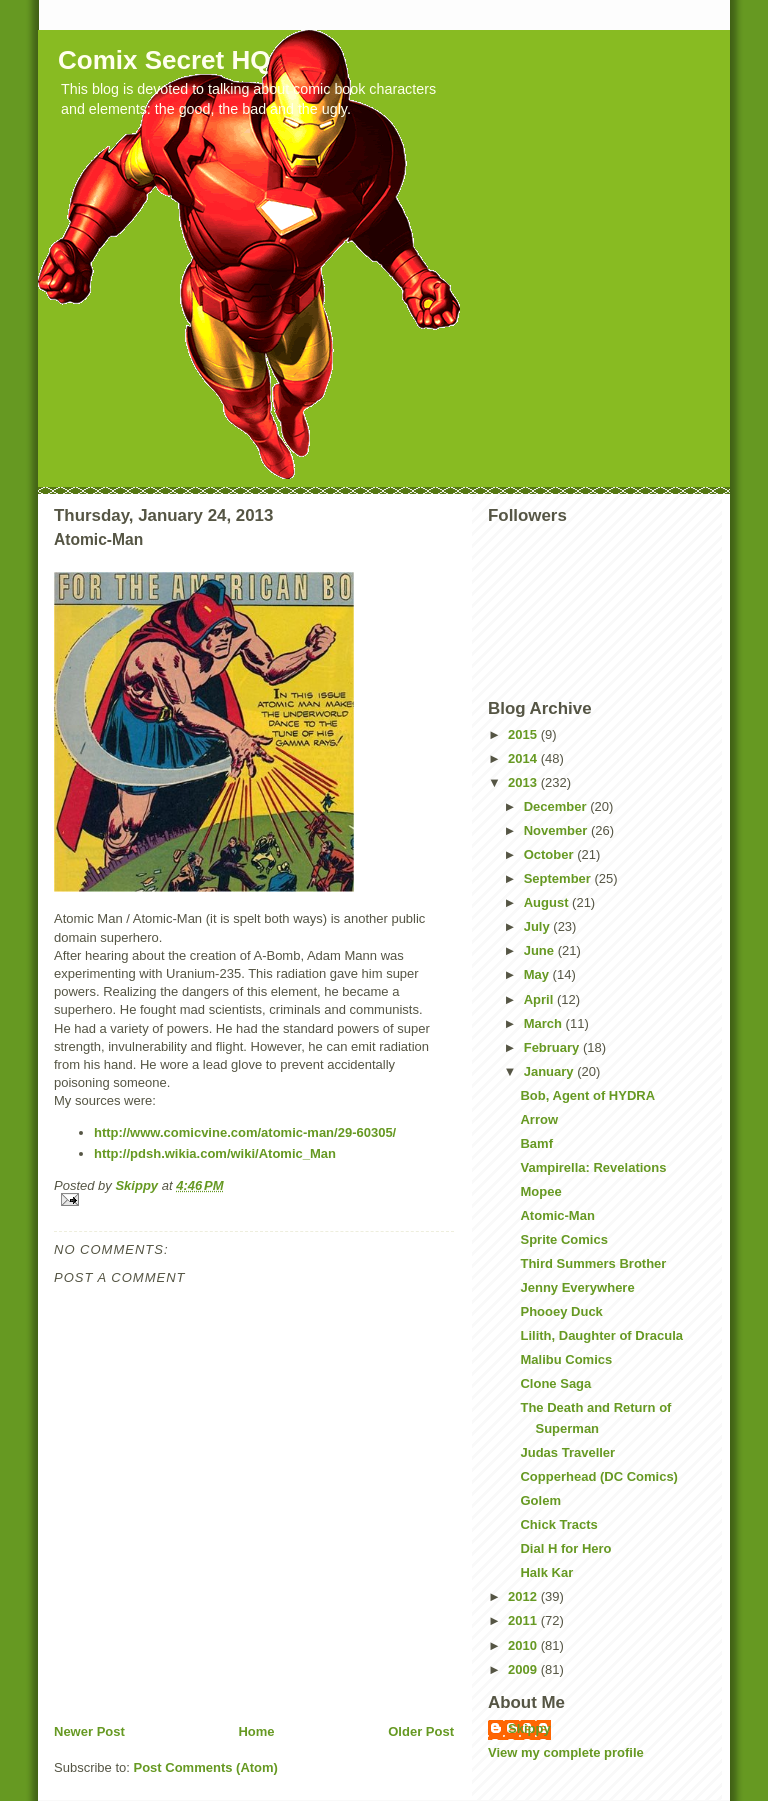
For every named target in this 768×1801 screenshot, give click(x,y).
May (538, 974)
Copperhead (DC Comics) (598, 1476)
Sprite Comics (563, 1239)
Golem (540, 1500)
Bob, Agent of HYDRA (587, 1095)
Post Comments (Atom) (206, 1767)
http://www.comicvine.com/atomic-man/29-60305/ (245, 1132)
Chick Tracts (558, 1524)
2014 (524, 758)
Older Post (421, 1731)
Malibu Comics (566, 1359)
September (559, 878)
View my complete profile (566, 1752)
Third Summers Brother (593, 1263)
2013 (524, 782)
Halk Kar (546, 1572)
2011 (524, 1620)
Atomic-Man (557, 1215)
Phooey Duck (561, 1311)
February (553, 1047)
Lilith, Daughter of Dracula (601, 1335)
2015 (524, 734)
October (550, 854)
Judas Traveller (567, 1452)
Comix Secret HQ (164, 60)
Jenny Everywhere (577, 1287)
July (539, 926)
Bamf (536, 1143)
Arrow (539, 1119)
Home (256, 1731)
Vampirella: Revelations (593, 1167)
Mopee (540, 1191)
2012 (524, 1596)
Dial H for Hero (565, 1548)
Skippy (529, 1728)
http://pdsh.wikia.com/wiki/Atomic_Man (215, 1153)
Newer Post (89, 1731)
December (557, 806)
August (548, 902)
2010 (524, 1645)
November (557, 830)
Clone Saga (555, 1383)
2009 (524, 1669)
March (545, 1023)
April (540, 999)
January (550, 1071)
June (541, 950)
